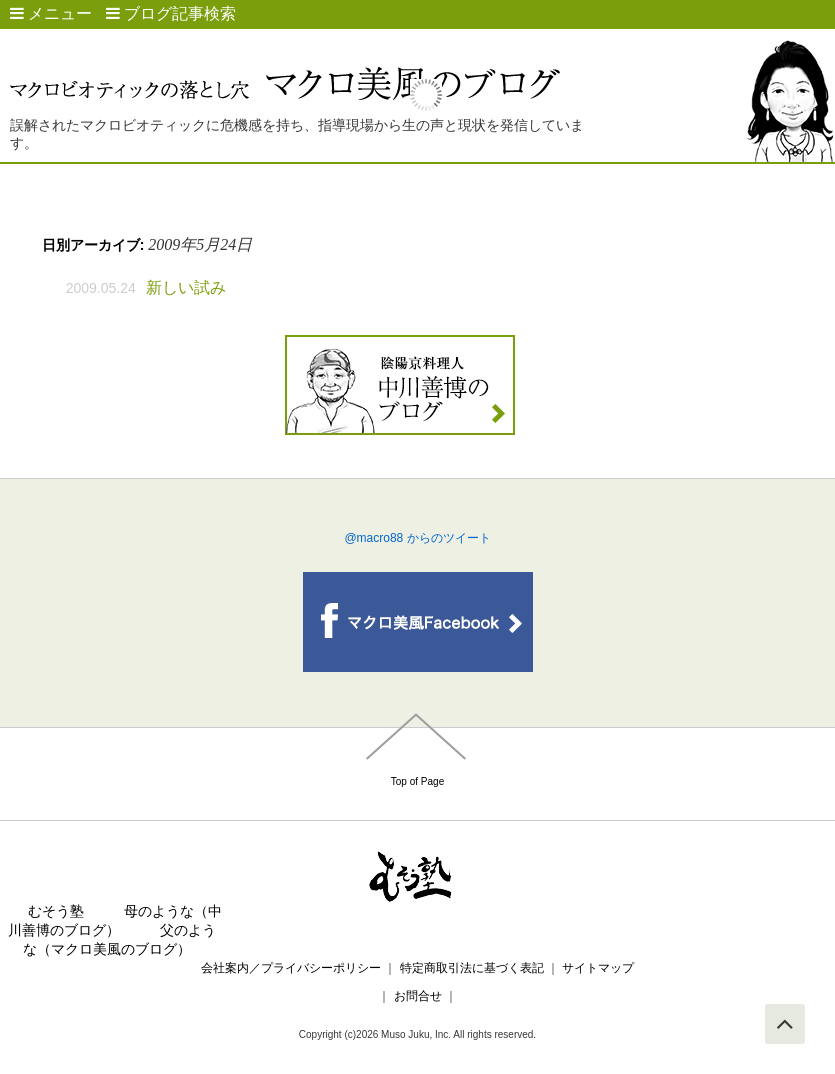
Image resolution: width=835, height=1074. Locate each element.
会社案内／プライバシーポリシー (291, 968)
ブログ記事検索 (171, 13)
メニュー (51, 13)
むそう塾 (56, 911)
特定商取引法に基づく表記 (472, 968)
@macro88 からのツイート (417, 538)
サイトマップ (598, 968)
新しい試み (186, 287)
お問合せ (417, 996)
